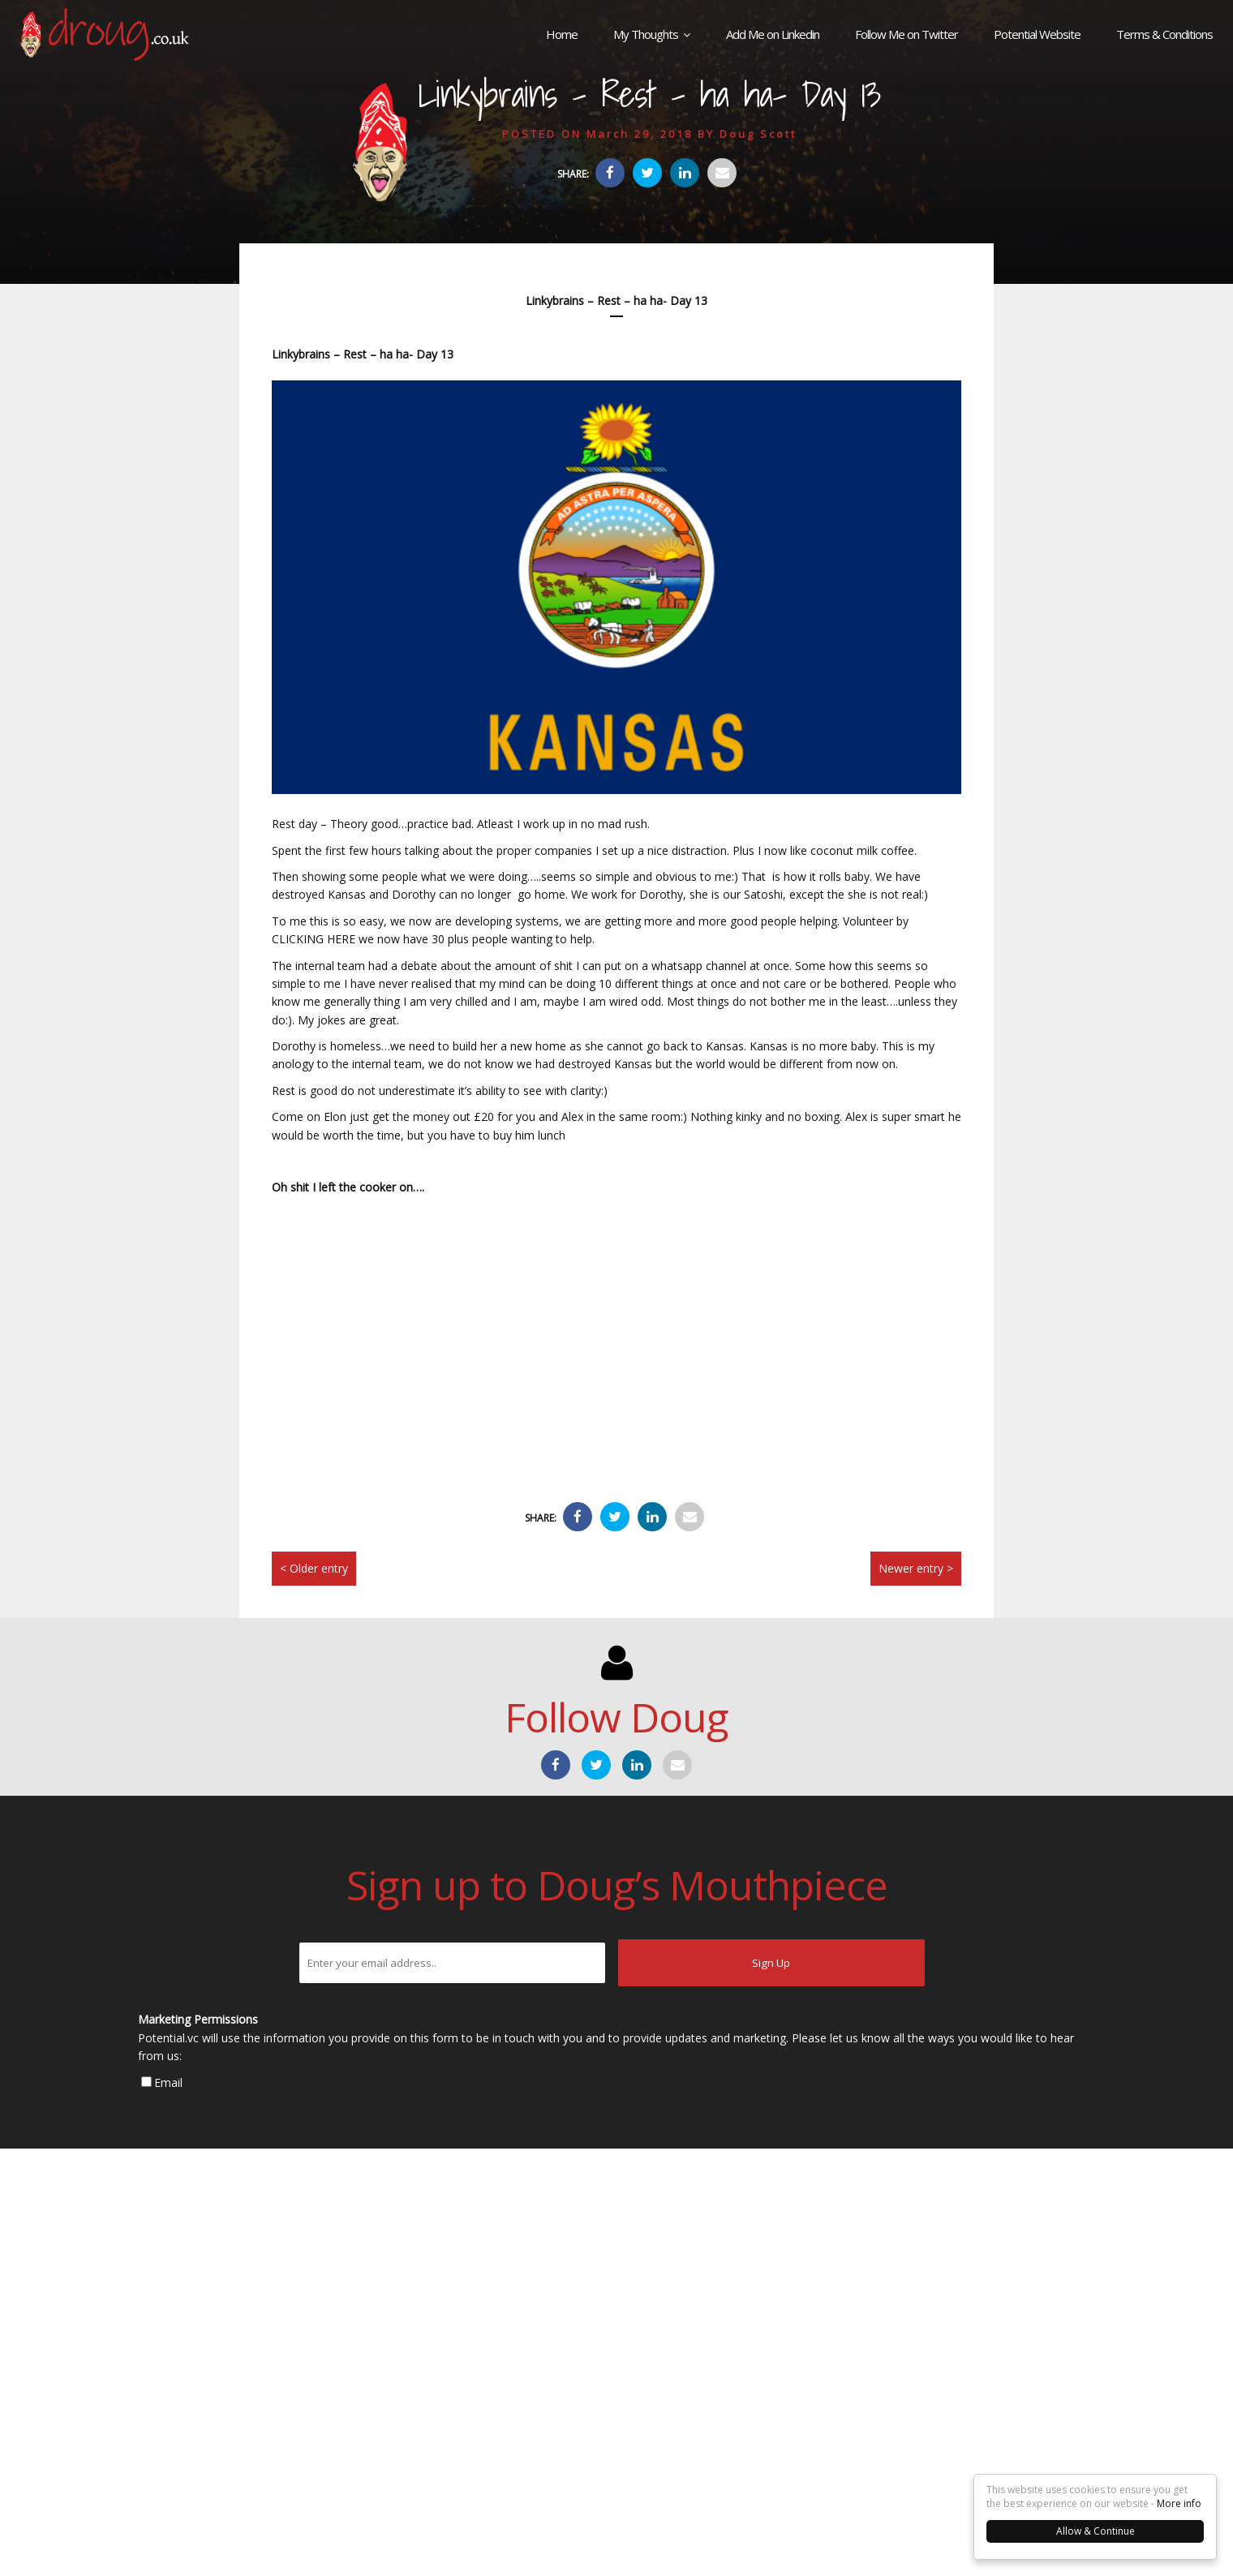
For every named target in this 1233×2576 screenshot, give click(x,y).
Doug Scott (758, 134)
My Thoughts (645, 34)
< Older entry (314, 1568)
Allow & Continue (1095, 2531)
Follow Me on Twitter (906, 34)
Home (562, 34)
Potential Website (1037, 34)
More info (1179, 2503)
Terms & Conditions (1164, 34)
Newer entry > (916, 1568)
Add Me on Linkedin (772, 34)
